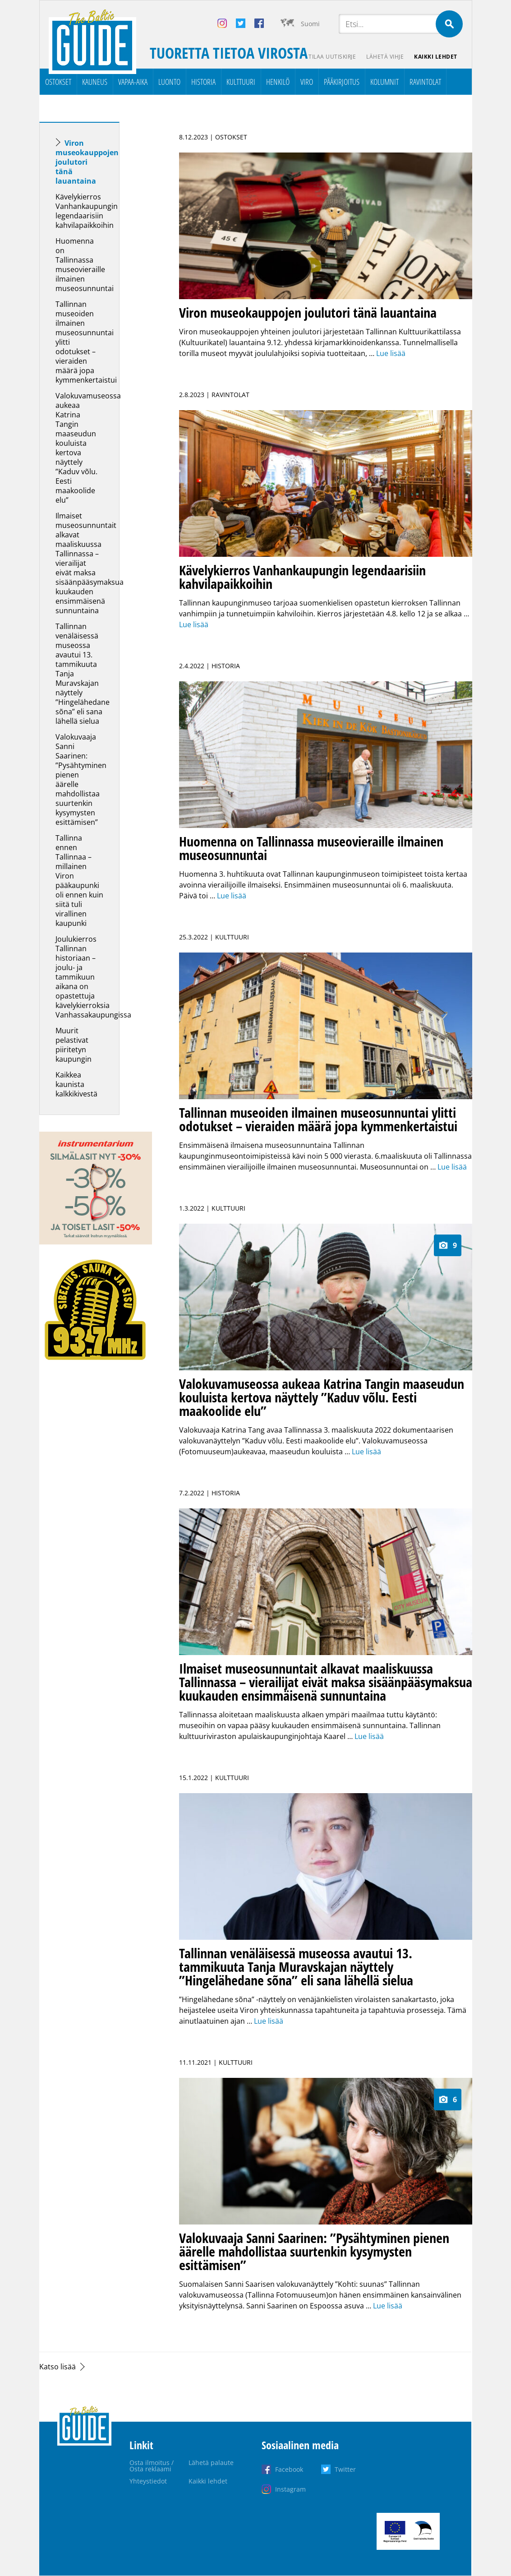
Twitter (345, 2469)
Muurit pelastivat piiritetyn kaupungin (73, 1045)
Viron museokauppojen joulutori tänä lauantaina (87, 162)
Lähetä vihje (384, 56)
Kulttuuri (240, 81)
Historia (203, 81)
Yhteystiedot (148, 2481)
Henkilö (278, 81)
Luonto (169, 81)
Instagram (290, 2489)
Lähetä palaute (211, 2462)
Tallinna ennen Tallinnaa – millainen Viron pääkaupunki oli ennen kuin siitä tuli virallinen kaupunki (79, 880)
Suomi (310, 23)
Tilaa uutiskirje (331, 56)
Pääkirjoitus (341, 81)
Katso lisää (57, 2367)
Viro (306, 81)
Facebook (289, 2469)
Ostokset (58, 81)
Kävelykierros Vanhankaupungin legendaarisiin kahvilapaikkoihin (86, 211)
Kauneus (94, 81)
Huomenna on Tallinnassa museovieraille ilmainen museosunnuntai (84, 264)
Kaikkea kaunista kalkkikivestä (76, 1084)
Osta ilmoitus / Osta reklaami (151, 2465)
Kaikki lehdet (435, 56)
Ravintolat (425, 81)
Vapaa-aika (132, 81)
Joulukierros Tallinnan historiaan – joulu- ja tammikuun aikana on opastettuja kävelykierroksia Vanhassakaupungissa (93, 977)
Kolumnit (384, 81)
